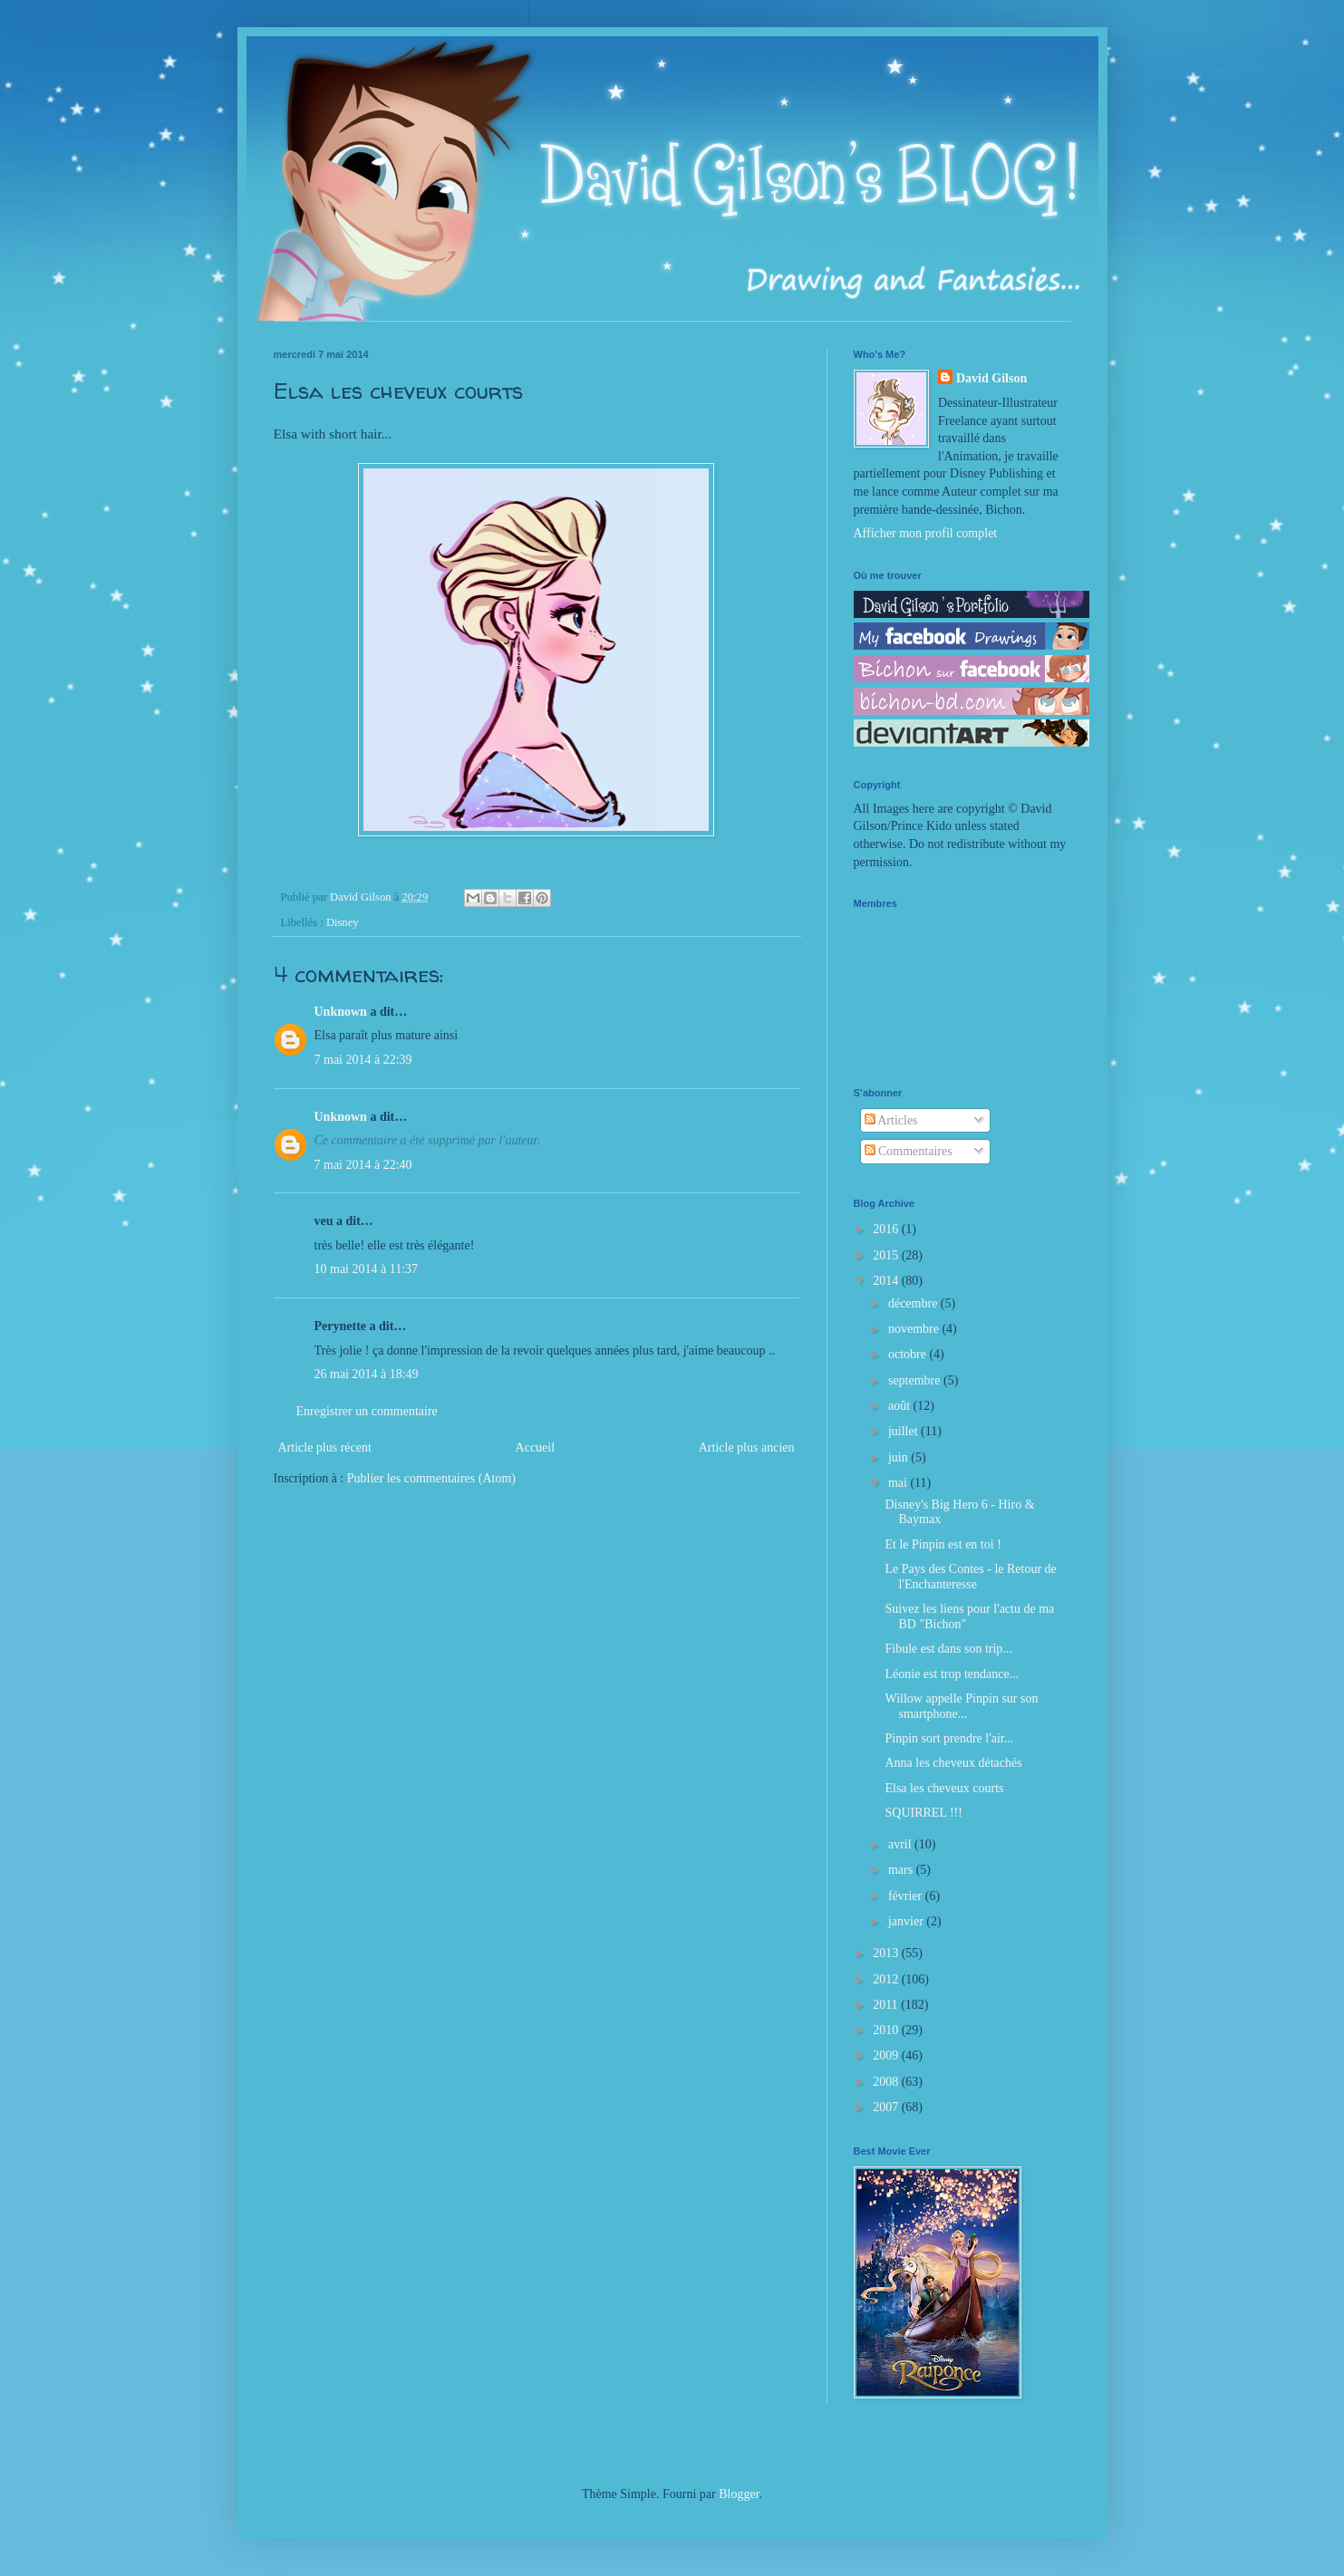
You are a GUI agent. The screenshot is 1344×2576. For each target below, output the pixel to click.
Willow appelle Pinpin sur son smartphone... (961, 1706)
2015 (887, 1255)
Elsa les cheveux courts (944, 1788)
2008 (887, 2082)
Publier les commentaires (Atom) (431, 1478)
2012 (887, 1979)
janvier (907, 1921)
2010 (887, 2030)
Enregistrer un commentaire (367, 1411)
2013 (887, 1953)
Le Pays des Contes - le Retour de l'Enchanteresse (970, 1576)
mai (899, 1483)
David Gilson (991, 378)
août (901, 1406)
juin (899, 1457)
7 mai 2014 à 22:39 (363, 1059)
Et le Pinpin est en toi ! (943, 1544)
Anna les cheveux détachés (953, 1763)
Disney (342, 922)
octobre (908, 1354)
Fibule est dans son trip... (948, 1648)
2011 (887, 2005)
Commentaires (908, 1151)
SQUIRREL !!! (923, 1812)
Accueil (536, 1447)
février (906, 1896)
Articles (891, 1120)
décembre (914, 1303)
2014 (887, 1281)
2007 (887, 2107)
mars (902, 1870)
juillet (904, 1431)
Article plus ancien (747, 1447)
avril (901, 1844)
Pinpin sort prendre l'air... (949, 1738)
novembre (915, 1329)
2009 (887, 2055)
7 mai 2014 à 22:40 (363, 1165)
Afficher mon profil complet (926, 533)
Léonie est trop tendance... (952, 1674)
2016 (887, 1229)
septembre (915, 1380)
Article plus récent (325, 1447)
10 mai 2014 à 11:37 (366, 1269)
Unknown (340, 1011)
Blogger (739, 2494)
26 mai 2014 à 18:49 (366, 1374)
